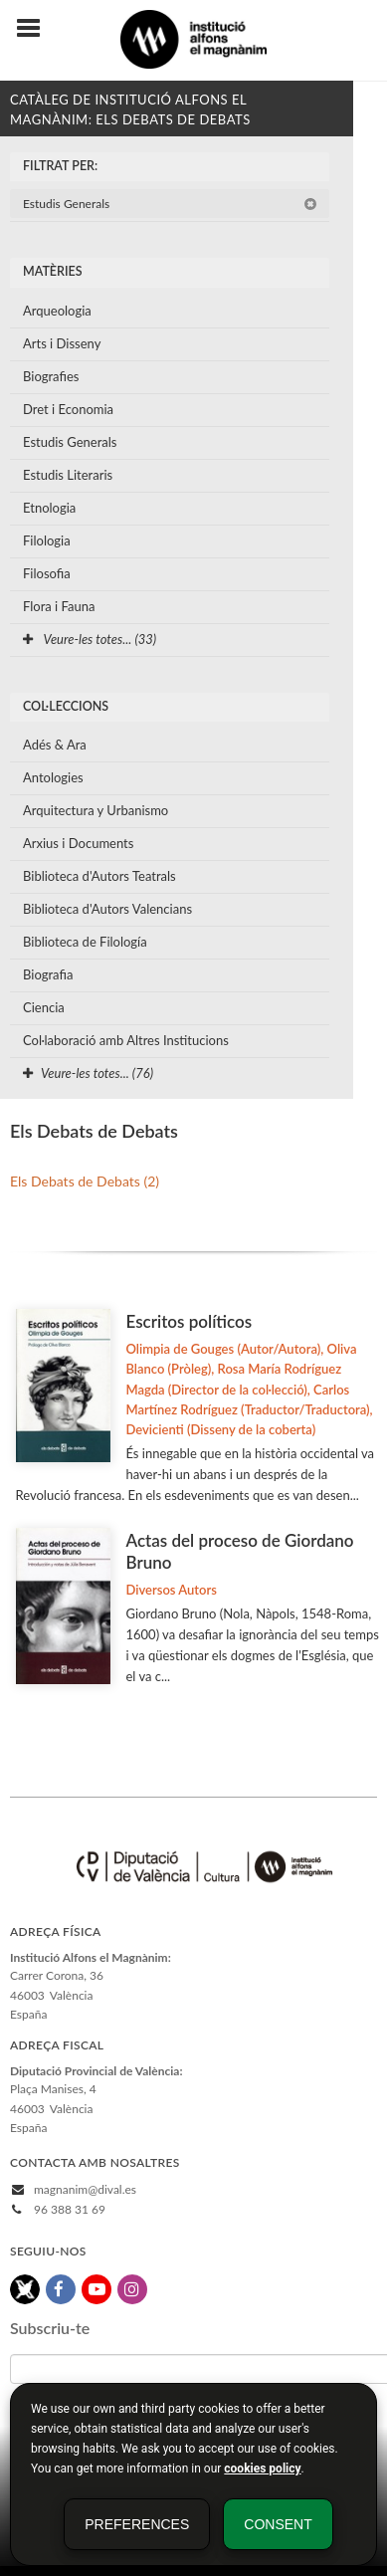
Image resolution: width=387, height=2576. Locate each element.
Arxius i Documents (78, 843)
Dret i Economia (68, 409)
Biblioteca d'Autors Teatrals (99, 876)
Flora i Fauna (59, 606)
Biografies (51, 376)
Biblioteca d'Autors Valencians (107, 909)
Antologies (53, 777)
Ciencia (44, 1007)
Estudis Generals (170, 203)
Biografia (48, 974)
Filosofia (47, 573)
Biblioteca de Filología (85, 942)
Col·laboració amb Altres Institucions (126, 1040)
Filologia (47, 540)
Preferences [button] (137, 2524)
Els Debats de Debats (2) (84, 1181)
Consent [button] (277, 2524)
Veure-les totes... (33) (89, 639)
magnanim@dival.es (85, 2189)
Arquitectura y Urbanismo (95, 810)
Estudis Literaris (67, 475)
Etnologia (49, 508)
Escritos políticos (188, 1321)
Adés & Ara (55, 744)
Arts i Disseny (61, 343)
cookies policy (262, 2468)
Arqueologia (57, 311)
